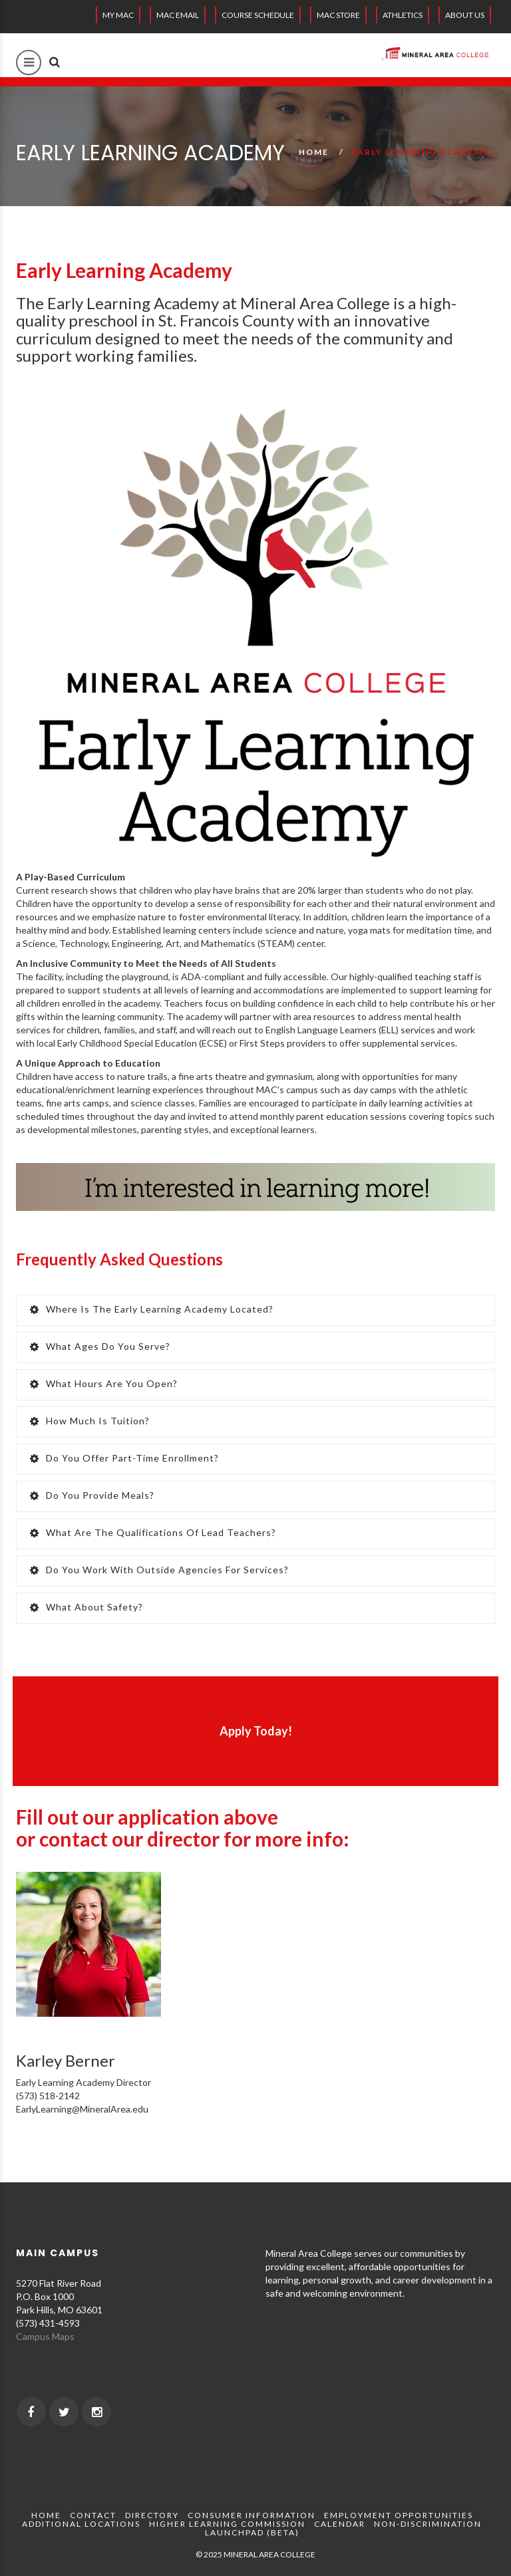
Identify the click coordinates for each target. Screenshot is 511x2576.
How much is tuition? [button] (90, 1420)
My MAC (118, 15)
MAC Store (338, 15)
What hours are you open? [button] (104, 1383)
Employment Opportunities (398, 2515)
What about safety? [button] (86, 1606)
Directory (152, 2515)
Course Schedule (258, 15)
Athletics (403, 15)
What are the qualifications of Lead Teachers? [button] (153, 1532)
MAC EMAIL (177, 15)
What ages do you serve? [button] (100, 1346)
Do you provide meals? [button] (92, 1495)
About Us (464, 15)
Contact (93, 2515)
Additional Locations (81, 2524)
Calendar (339, 2524)
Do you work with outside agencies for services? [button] (159, 1569)
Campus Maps (45, 2336)
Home (314, 152)
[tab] (255, 1310)
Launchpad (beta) (252, 2532)
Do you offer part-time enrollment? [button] (124, 1458)
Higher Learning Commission (227, 2524)
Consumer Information (251, 2515)
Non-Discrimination (428, 2524)
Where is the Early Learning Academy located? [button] (151, 1309)
